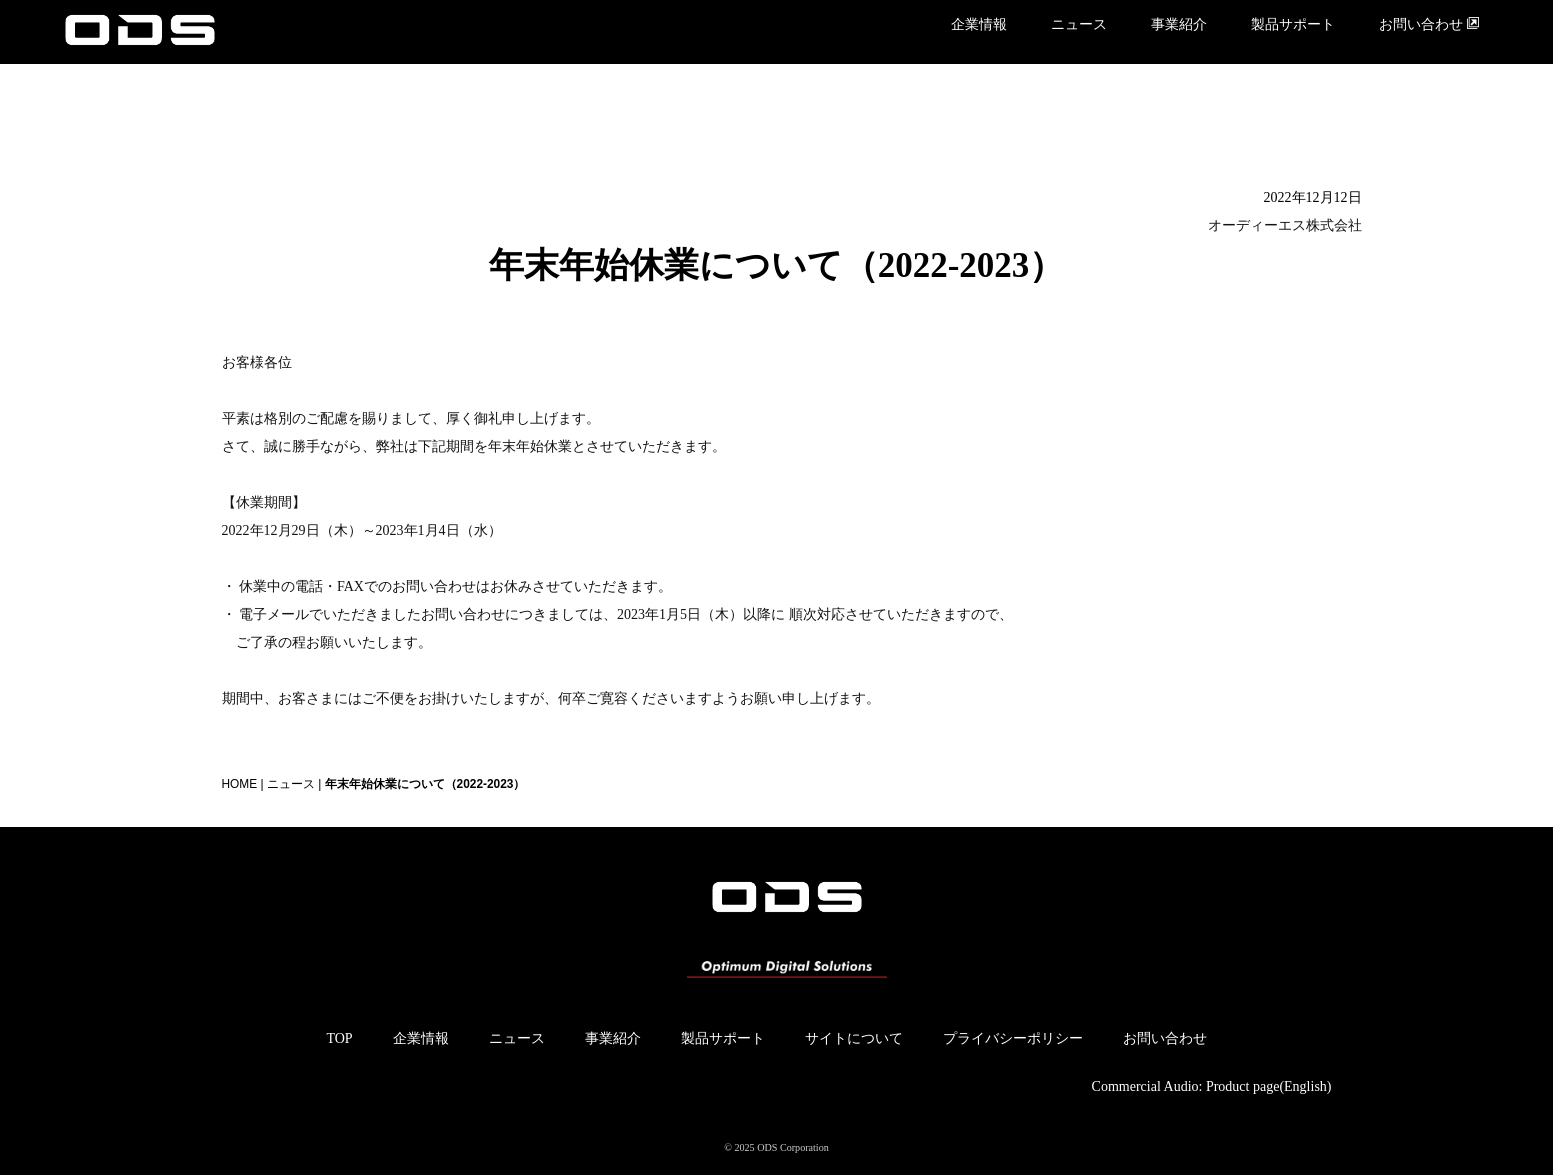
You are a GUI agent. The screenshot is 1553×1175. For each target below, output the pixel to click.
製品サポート (1293, 24)
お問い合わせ (1429, 24)
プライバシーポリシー (1013, 1038)
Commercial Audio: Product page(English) (1212, 1086)
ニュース (1079, 24)
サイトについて (854, 1038)
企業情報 (979, 24)
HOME (240, 784)
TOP (339, 1038)
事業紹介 (1179, 24)
